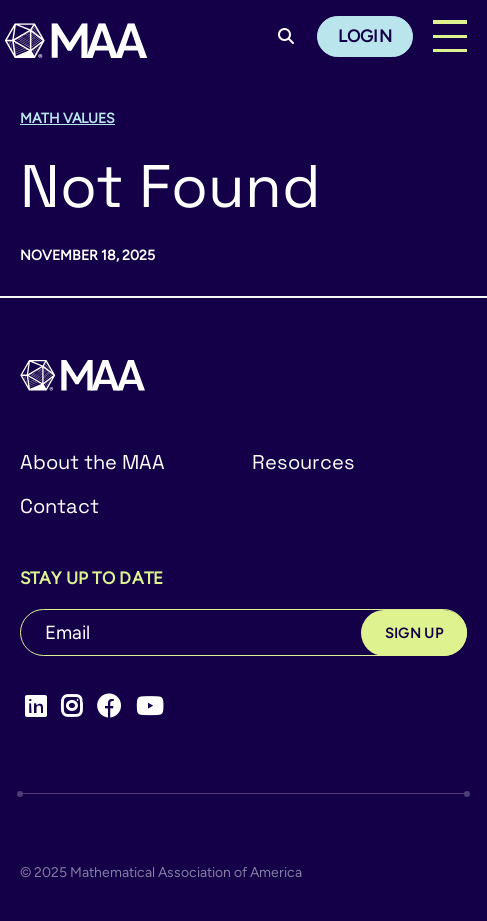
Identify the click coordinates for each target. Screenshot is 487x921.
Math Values (67, 118)
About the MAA (92, 462)
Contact (59, 506)
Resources (303, 462)
